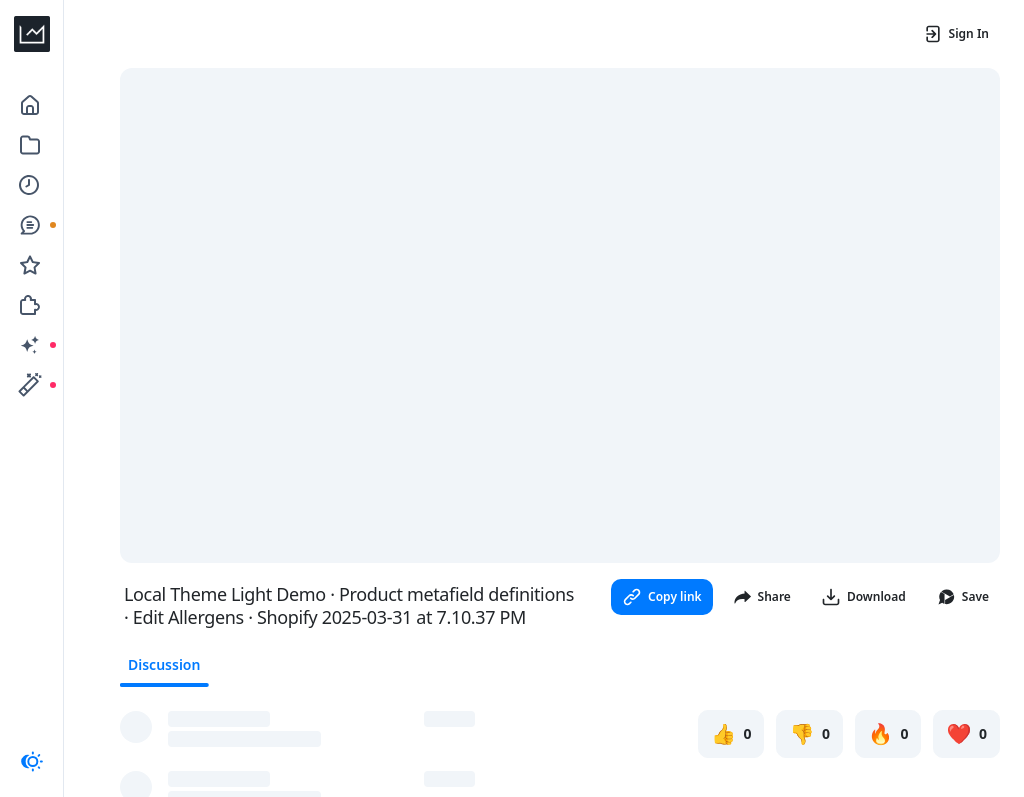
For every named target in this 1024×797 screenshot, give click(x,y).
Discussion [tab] (164, 664)
